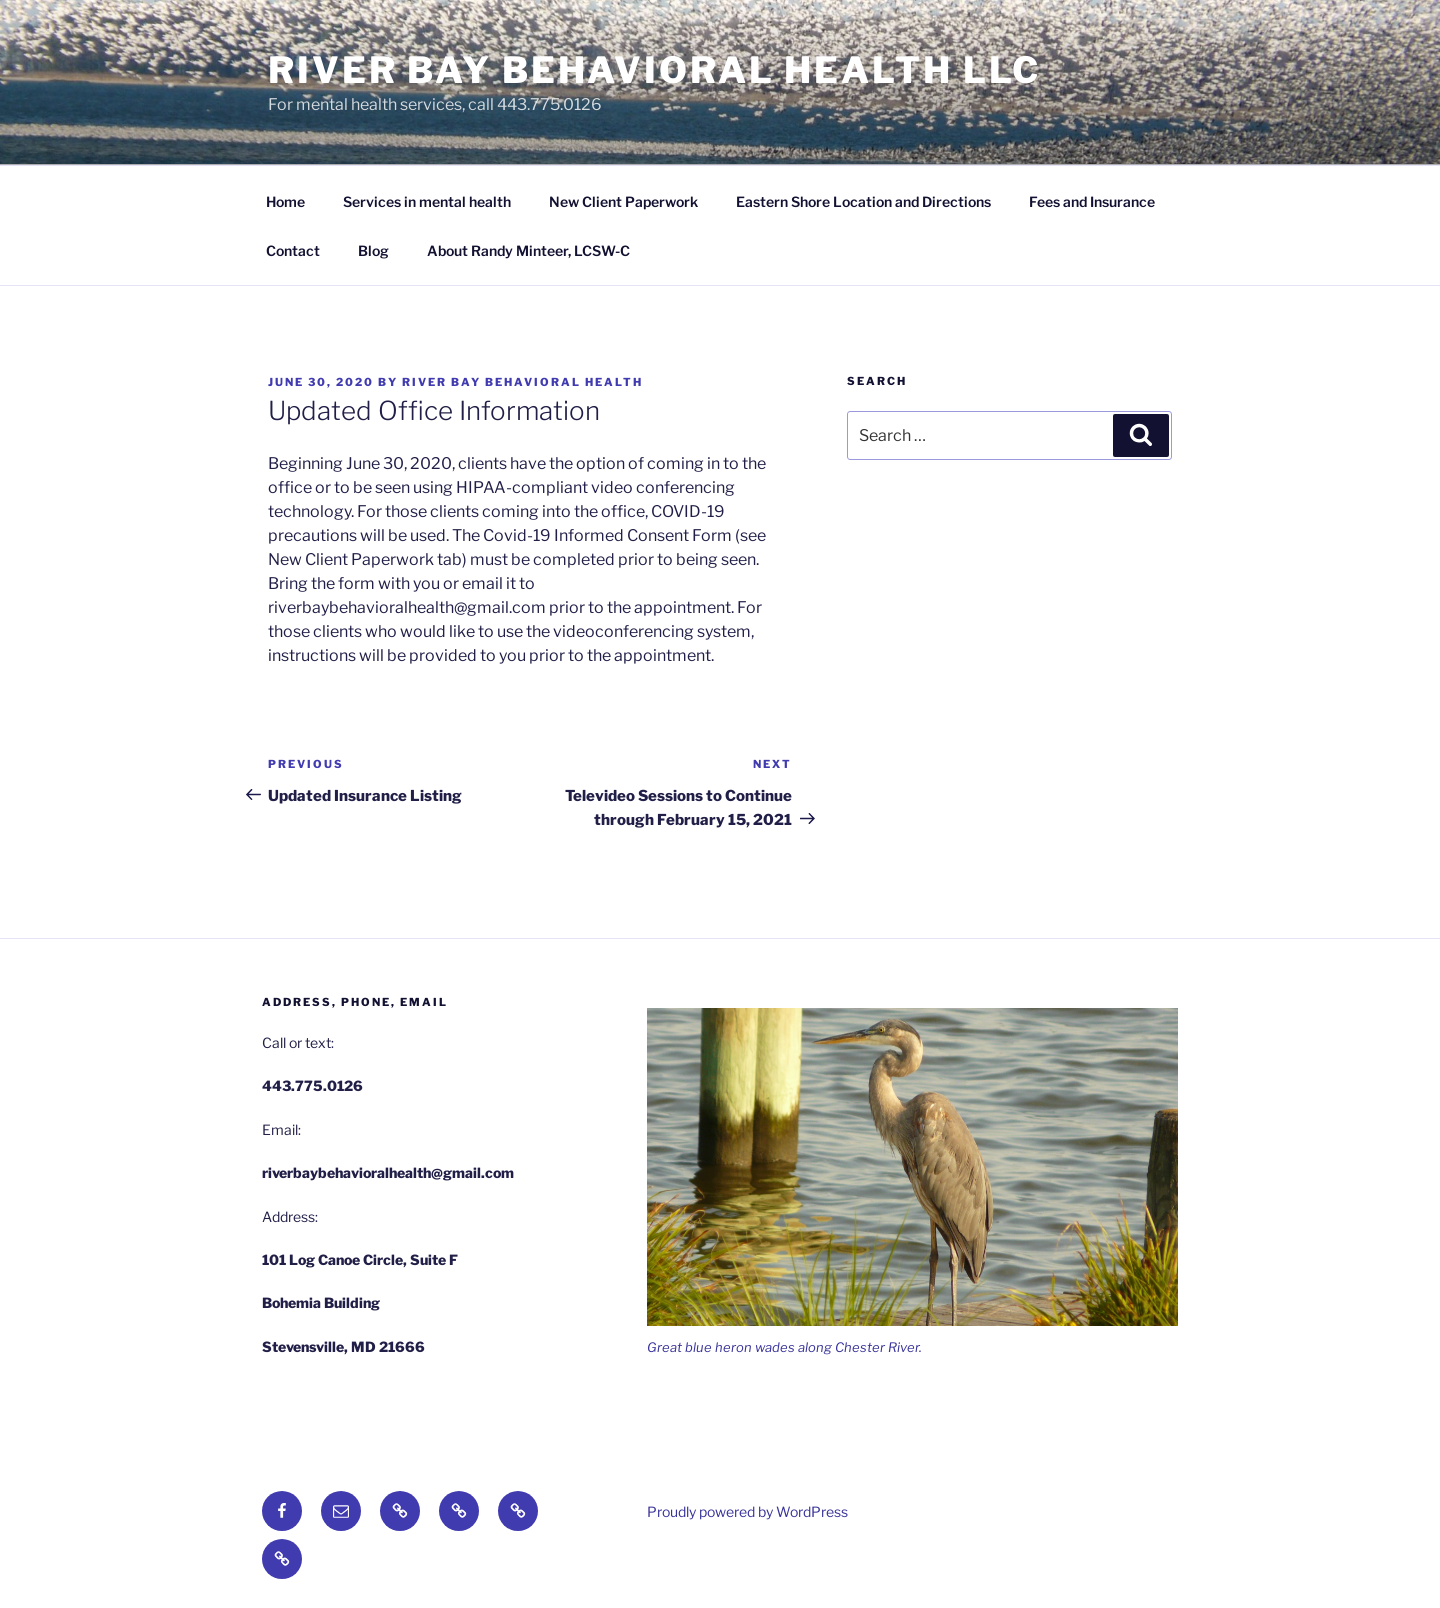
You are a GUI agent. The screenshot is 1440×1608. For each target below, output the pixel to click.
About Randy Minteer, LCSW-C (528, 250)
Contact (293, 250)
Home (285, 201)
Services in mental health (427, 201)
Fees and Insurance (1092, 201)
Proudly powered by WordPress (747, 1511)
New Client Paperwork (623, 201)
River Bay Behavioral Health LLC (654, 70)
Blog (373, 250)
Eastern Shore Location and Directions (863, 201)
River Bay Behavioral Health (522, 382)
